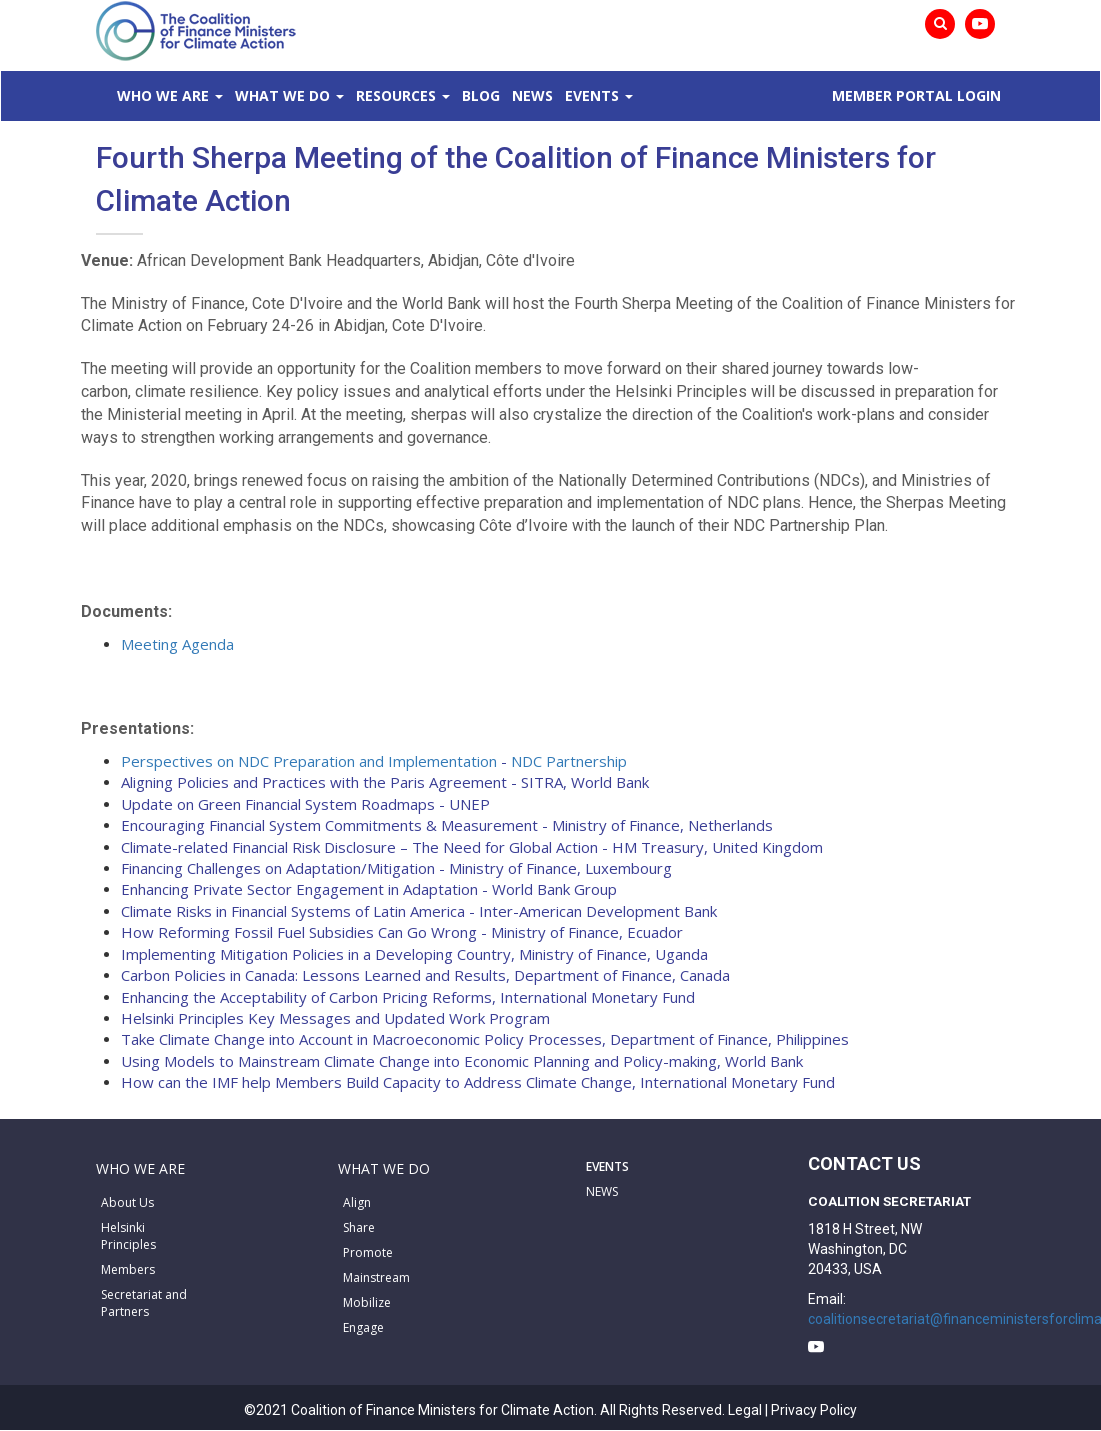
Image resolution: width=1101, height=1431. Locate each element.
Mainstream (376, 1277)
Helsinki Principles (128, 1236)
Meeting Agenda (177, 644)
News (532, 95)
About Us (127, 1202)
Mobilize (367, 1302)
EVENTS (607, 1166)
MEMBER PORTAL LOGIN (916, 95)
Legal (745, 1410)
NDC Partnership (569, 761)
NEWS (602, 1191)
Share (359, 1227)
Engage (363, 1327)
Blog (481, 95)
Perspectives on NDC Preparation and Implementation (309, 761)
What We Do (282, 95)
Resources (396, 95)
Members (128, 1269)
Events (592, 95)
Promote (368, 1252)
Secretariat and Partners (144, 1303)
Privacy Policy (814, 1410)
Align (357, 1202)
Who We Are (163, 95)
